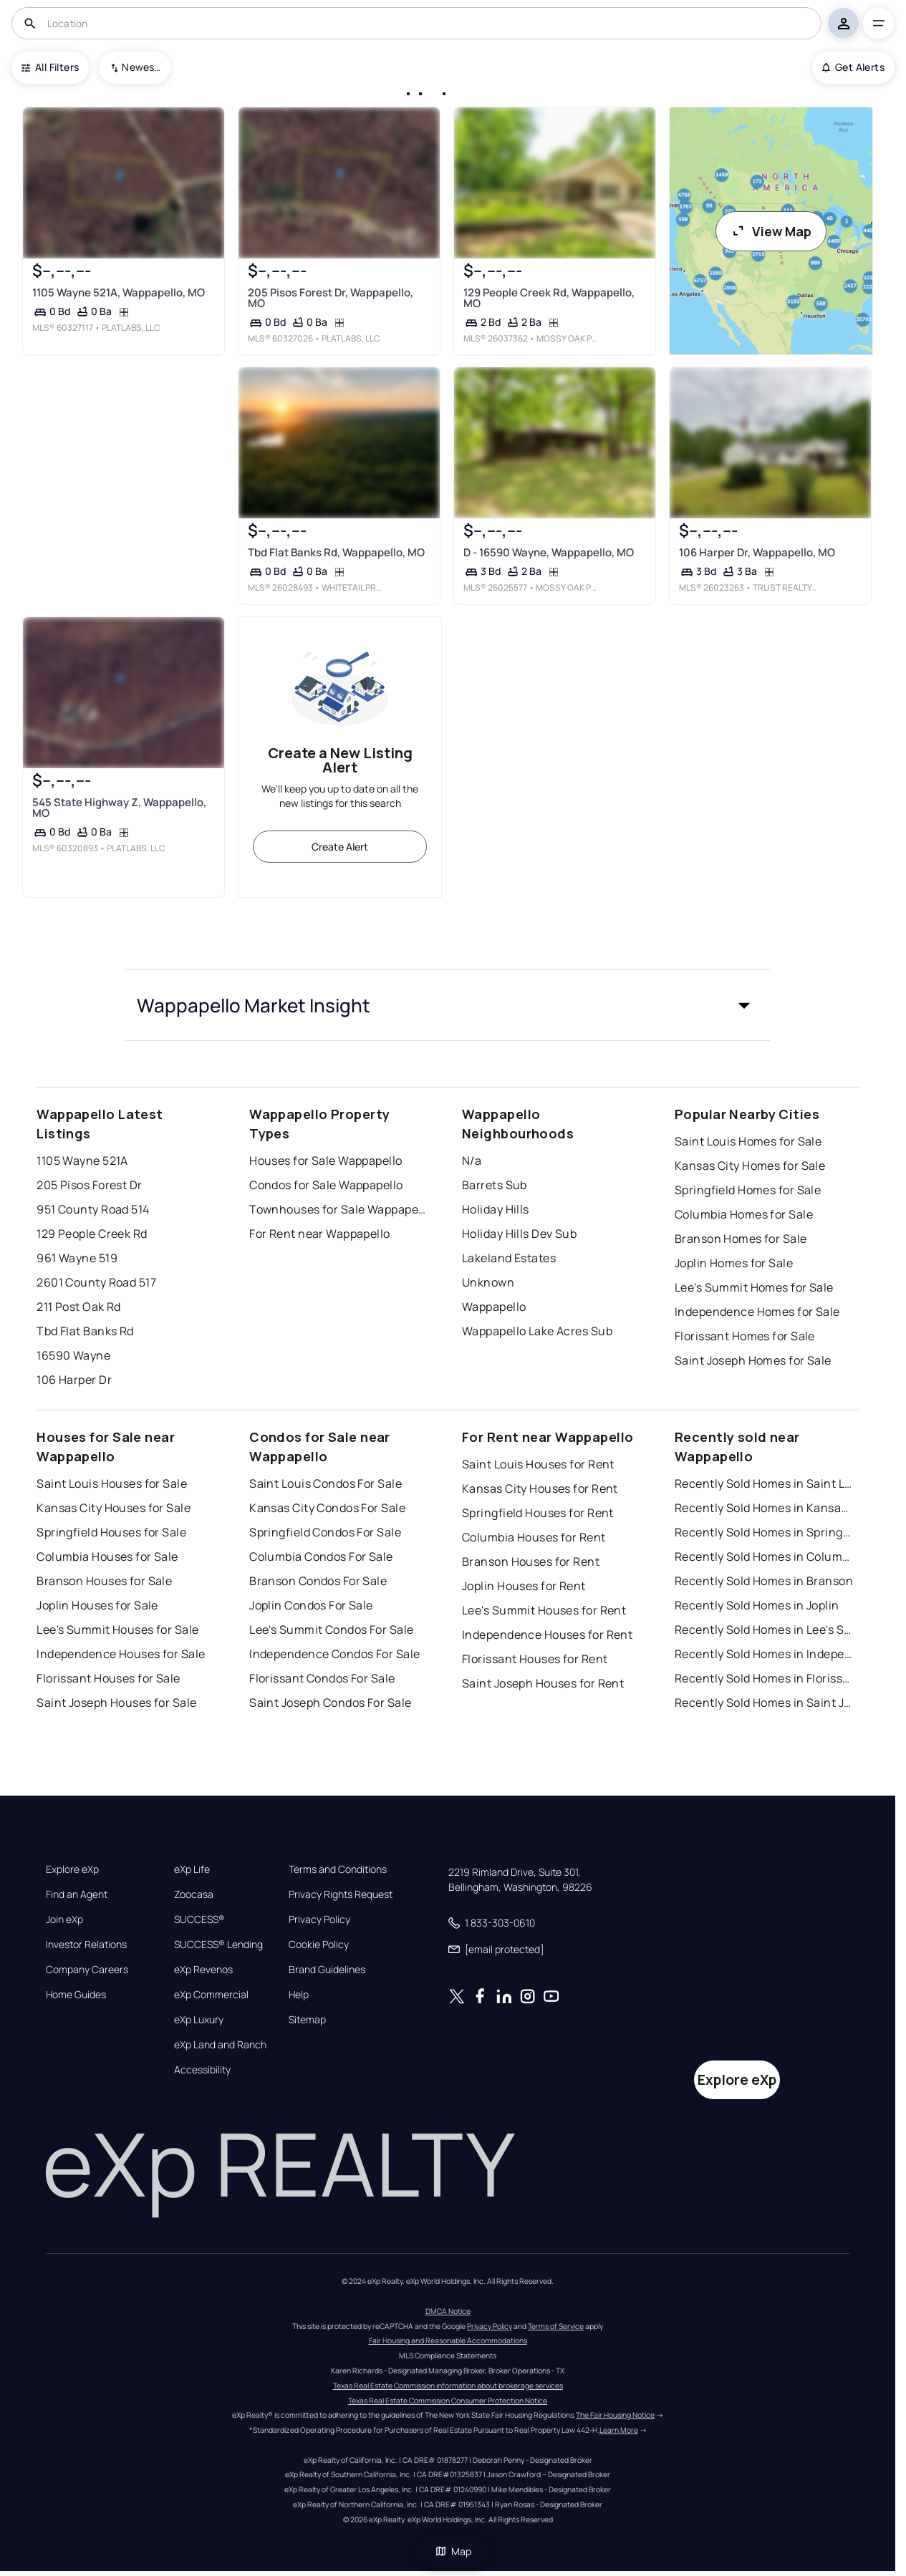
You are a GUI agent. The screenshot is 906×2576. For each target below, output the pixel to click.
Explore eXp (72, 1869)
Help (299, 1995)
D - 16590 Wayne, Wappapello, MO (548, 552)
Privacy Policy (319, 1919)
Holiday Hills (495, 1209)
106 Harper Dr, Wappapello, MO (757, 552)
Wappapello (494, 1306)
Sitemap (307, 2020)
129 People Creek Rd (92, 1233)
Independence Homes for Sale (757, 1312)
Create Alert (340, 846)
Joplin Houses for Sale (97, 1605)
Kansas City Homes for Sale (750, 1165)
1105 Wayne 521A (82, 1160)
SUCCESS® (199, 1919)
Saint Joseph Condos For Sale (330, 1702)
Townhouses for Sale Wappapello (338, 1209)
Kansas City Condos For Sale (327, 1508)
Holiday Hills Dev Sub (519, 1233)
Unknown (488, 1282)
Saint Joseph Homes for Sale (753, 1360)
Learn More (618, 2430)
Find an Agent (76, 1894)
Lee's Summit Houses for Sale (117, 1629)
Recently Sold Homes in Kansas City (764, 1508)
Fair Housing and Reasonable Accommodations (448, 2340)
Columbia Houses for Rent (534, 1537)
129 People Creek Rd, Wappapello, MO (549, 298)
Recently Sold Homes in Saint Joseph (764, 1702)
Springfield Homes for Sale (748, 1190)
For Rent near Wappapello (319, 1233)
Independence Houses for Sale (121, 1654)
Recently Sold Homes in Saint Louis (764, 1483)
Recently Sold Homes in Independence (764, 1654)
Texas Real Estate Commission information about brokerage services (448, 2386)
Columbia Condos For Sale (321, 1556)
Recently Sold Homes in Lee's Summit (764, 1629)
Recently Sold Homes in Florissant (764, 1678)
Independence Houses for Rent (547, 1634)
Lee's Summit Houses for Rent (544, 1610)
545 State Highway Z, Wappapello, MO (119, 807)
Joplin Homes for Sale (734, 1263)
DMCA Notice (448, 2311)
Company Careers (87, 1970)
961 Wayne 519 (77, 1258)
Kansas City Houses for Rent (540, 1488)
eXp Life (192, 1869)
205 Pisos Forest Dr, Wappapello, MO (330, 298)
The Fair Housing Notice (615, 2415)
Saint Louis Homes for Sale (748, 1141)
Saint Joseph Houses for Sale (116, 1702)
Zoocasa (193, 1894)
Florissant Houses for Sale (108, 1678)
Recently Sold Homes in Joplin (757, 1605)
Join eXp (64, 1919)
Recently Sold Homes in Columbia (764, 1556)
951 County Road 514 (93, 1209)
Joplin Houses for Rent (524, 1586)
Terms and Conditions (338, 1869)
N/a (471, 1160)
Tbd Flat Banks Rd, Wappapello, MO (336, 552)
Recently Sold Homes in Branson (764, 1581)
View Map (771, 231)
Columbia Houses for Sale (107, 1556)
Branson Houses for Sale (104, 1581)
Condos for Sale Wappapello (326, 1185)
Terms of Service (556, 2326)
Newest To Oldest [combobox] (141, 67)
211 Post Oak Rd (79, 1306)
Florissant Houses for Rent (534, 1659)
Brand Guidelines (327, 1970)
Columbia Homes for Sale (744, 1214)
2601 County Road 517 (96, 1282)
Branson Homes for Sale (741, 1238)
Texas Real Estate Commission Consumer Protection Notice (447, 2401)
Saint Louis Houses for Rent (538, 1464)
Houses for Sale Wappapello (325, 1160)
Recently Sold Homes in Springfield (764, 1532)
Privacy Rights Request (340, 1894)
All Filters (50, 67)
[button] (447, 1005)
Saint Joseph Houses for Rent (543, 1683)
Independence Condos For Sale (334, 1654)
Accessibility (202, 2070)
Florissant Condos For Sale (322, 1678)
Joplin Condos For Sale (311, 1605)
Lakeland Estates (509, 1258)
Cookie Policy (319, 1945)
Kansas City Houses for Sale (114, 1508)
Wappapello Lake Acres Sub (537, 1331)
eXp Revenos (203, 1970)
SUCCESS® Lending (218, 1945)
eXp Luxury (198, 2020)
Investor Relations (86, 1945)
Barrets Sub (494, 1185)
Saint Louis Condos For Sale (325, 1483)
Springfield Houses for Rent (538, 1513)
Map (453, 2551)
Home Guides (76, 1995)
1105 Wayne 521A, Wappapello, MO (118, 292)
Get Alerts (853, 67)
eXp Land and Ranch (220, 2045)
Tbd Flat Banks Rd (85, 1331)
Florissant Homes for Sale (745, 1336)
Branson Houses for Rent (530, 1561)
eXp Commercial (211, 1995)
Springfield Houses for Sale (111, 1532)
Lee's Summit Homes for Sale (754, 1287)
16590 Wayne (73, 1355)
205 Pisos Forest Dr (89, 1185)
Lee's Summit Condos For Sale (331, 1629)
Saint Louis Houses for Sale (112, 1483)
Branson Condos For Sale (318, 1581)
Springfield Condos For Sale (325, 1532)
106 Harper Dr (74, 1380)
